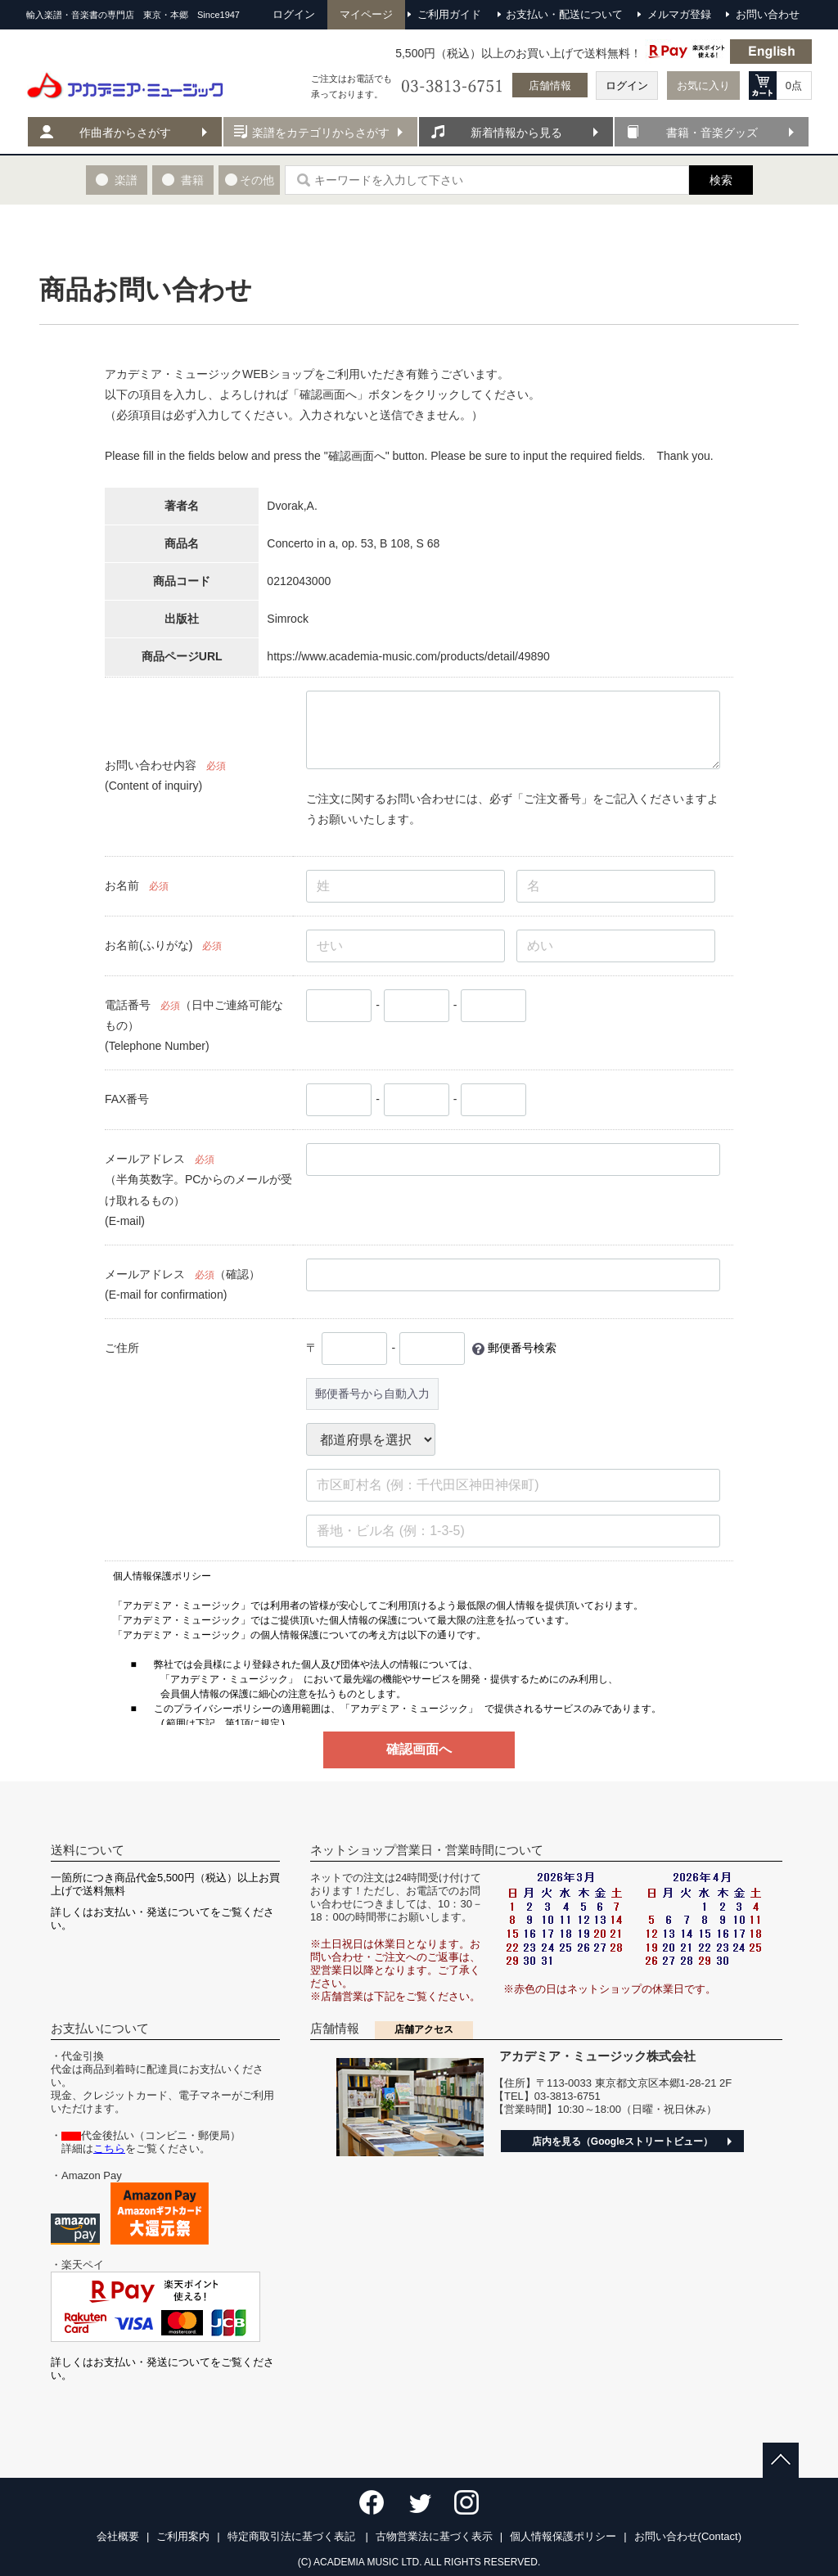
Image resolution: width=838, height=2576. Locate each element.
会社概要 (118, 2536)
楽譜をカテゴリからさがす (321, 132)
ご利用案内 (183, 2536)
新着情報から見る (516, 132)
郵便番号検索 (522, 1347)
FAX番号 (127, 1099)
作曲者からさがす (125, 132)
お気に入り (703, 85)
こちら (109, 2148)
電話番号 (128, 1004)
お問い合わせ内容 (150, 765)
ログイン (627, 85)
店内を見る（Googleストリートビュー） (622, 2141)
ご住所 (122, 1347)
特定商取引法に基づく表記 (293, 2536)
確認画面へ (419, 1749)
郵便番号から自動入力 (372, 1393)
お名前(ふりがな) (148, 945)
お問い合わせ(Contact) (687, 2536)
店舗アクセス (423, 2029)
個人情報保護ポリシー (563, 2536)
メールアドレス (145, 1158)
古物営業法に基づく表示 (434, 2536)
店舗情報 (550, 85)
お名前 (122, 885)
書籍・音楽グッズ (712, 132)
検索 (721, 180)
